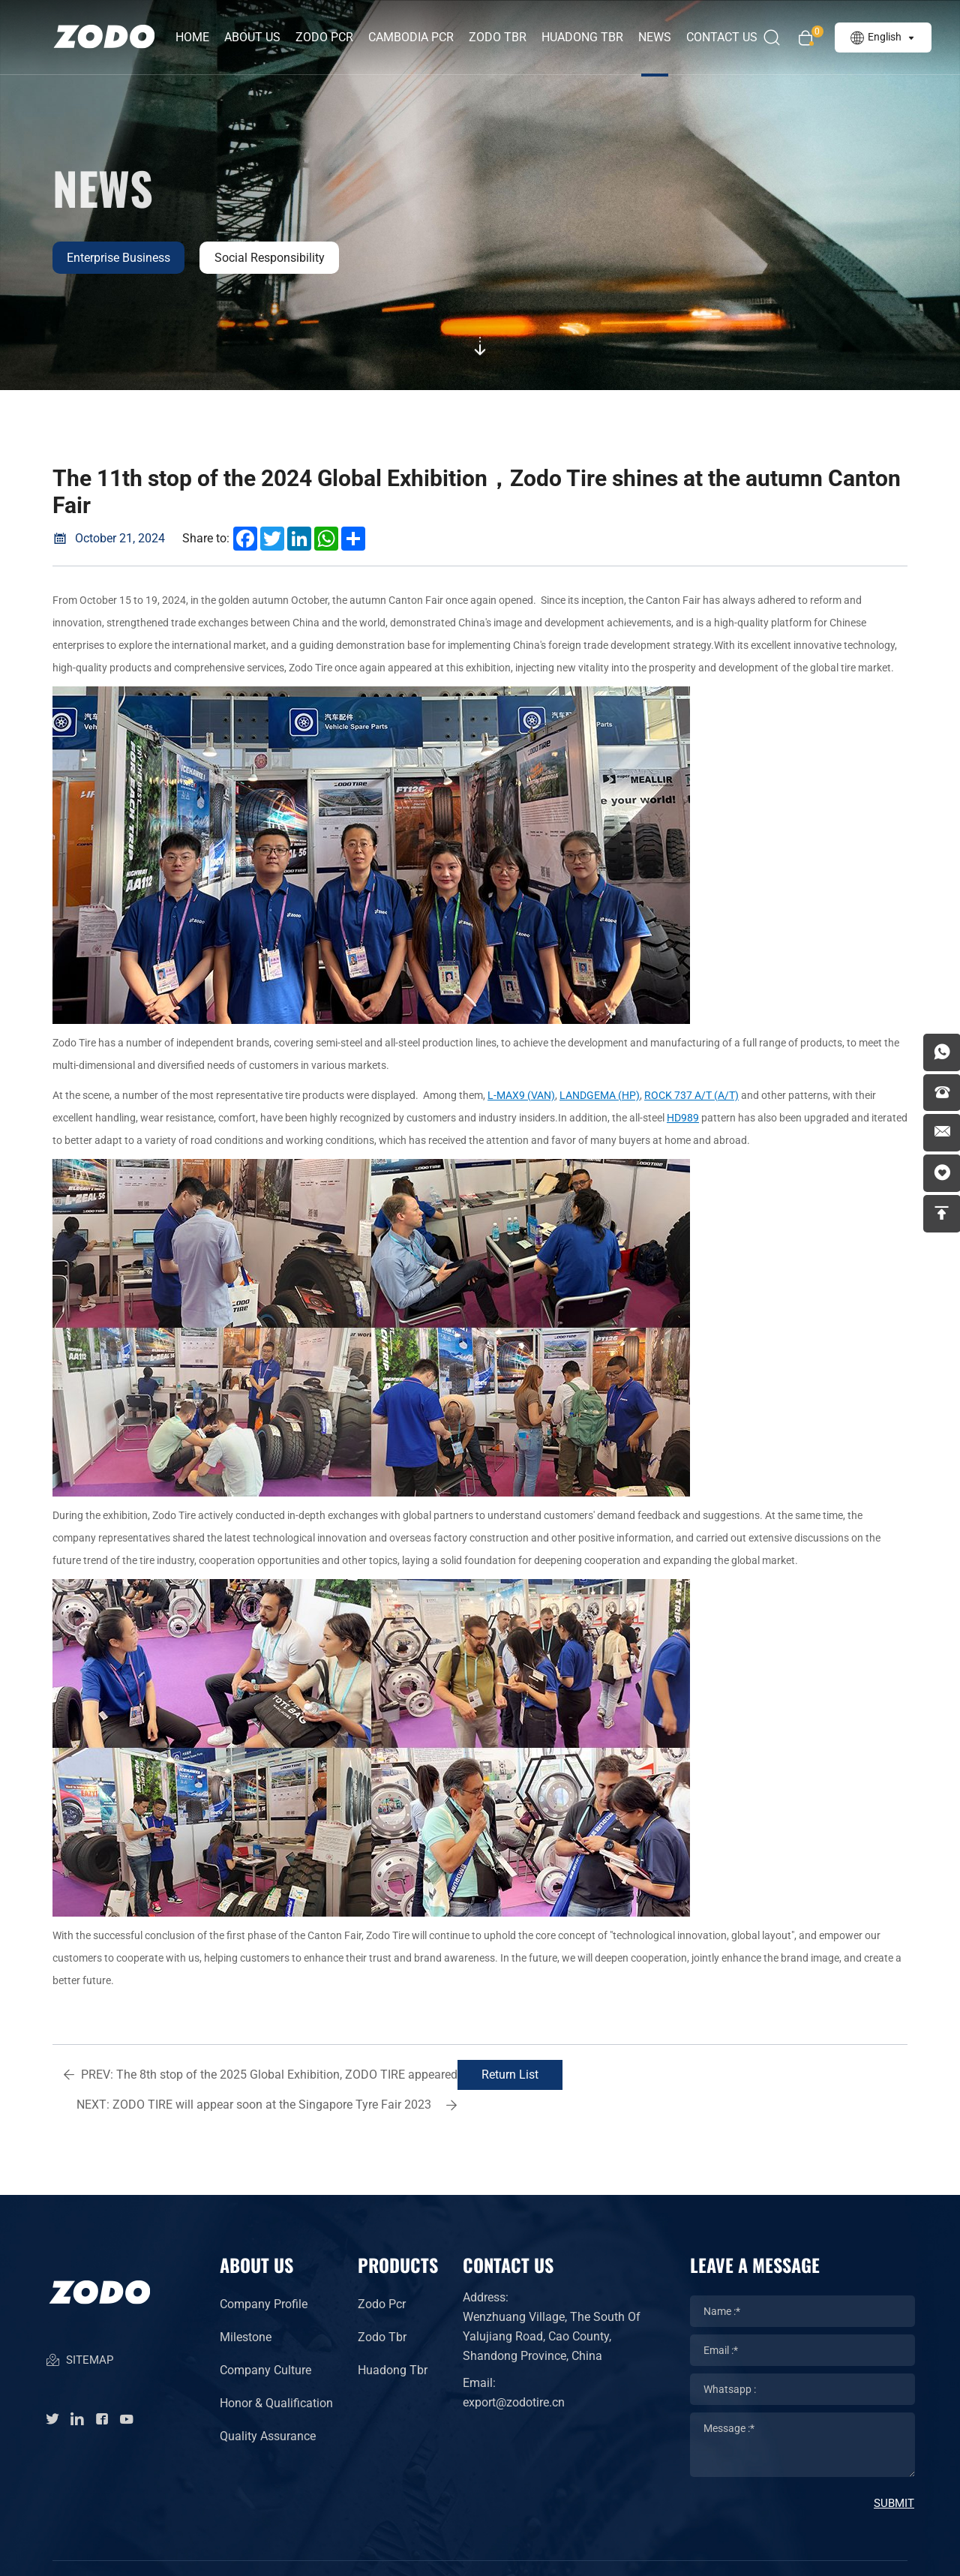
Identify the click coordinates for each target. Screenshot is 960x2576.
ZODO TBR (498, 37)
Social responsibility (271, 258)
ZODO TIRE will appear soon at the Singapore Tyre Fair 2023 (701, 2078)
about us (253, 37)
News (655, 37)
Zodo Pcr (382, 2274)
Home (193, 37)
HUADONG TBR (583, 37)
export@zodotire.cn (514, 2372)
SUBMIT (894, 2473)
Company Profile (264, 2274)
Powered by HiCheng (611, 2553)
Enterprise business (119, 258)
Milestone (246, 2307)
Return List (472, 2074)
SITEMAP (79, 2332)
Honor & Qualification (276, 2373)
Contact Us (722, 37)
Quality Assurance (268, 2406)
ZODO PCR (325, 37)
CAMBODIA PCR (411, 37)
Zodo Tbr (382, 2307)
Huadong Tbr (393, 2340)
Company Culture (265, 2340)
